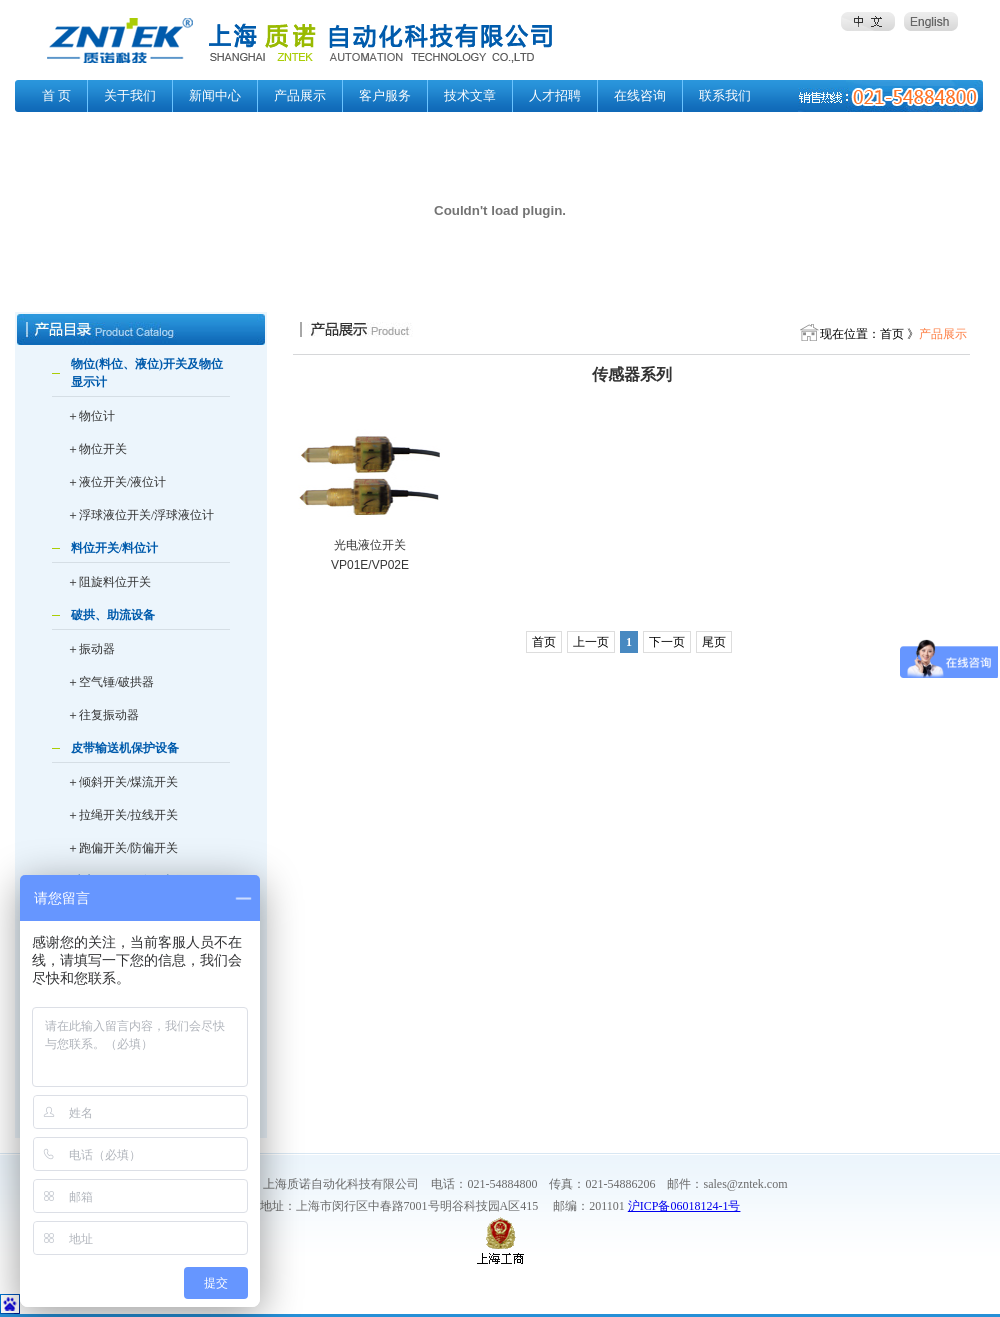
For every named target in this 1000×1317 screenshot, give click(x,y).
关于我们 (130, 95)
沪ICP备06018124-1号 (684, 1206)
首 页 (56, 95)
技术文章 (470, 95)
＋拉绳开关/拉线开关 (122, 815)
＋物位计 (91, 416)
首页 (544, 642)
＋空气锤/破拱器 (110, 682)
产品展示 (300, 95)
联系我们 (725, 95)
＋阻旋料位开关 (109, 582)
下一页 (667, 642)
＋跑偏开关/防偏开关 (122, 848)
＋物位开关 (97, 449)
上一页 (591, 642)
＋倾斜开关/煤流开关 (122, 782)
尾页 (714, 642)
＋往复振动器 (103, 715)
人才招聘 (555, 95)
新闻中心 (215, 95)
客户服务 (385, 95)
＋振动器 (91, 649)
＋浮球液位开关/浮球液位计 (140, 515)
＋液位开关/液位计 (116, 482)
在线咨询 (640, 95)
